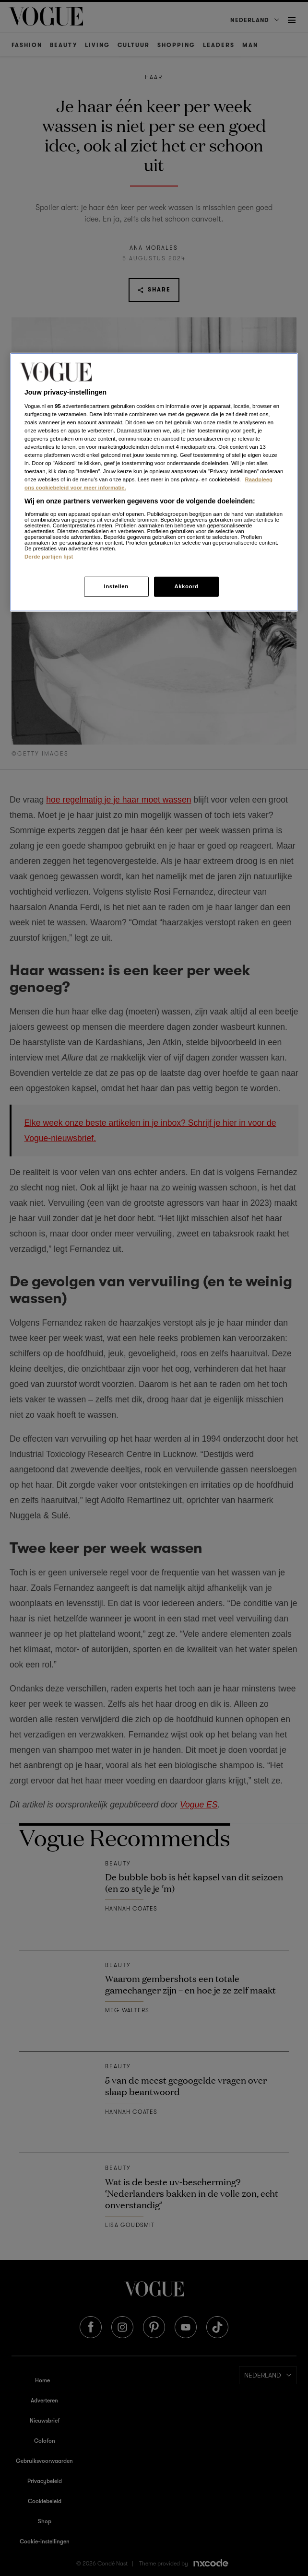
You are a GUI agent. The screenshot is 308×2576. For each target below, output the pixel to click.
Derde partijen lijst (48, 556)
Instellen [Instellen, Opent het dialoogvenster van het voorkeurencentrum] (116, 586)
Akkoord (186, 586)
